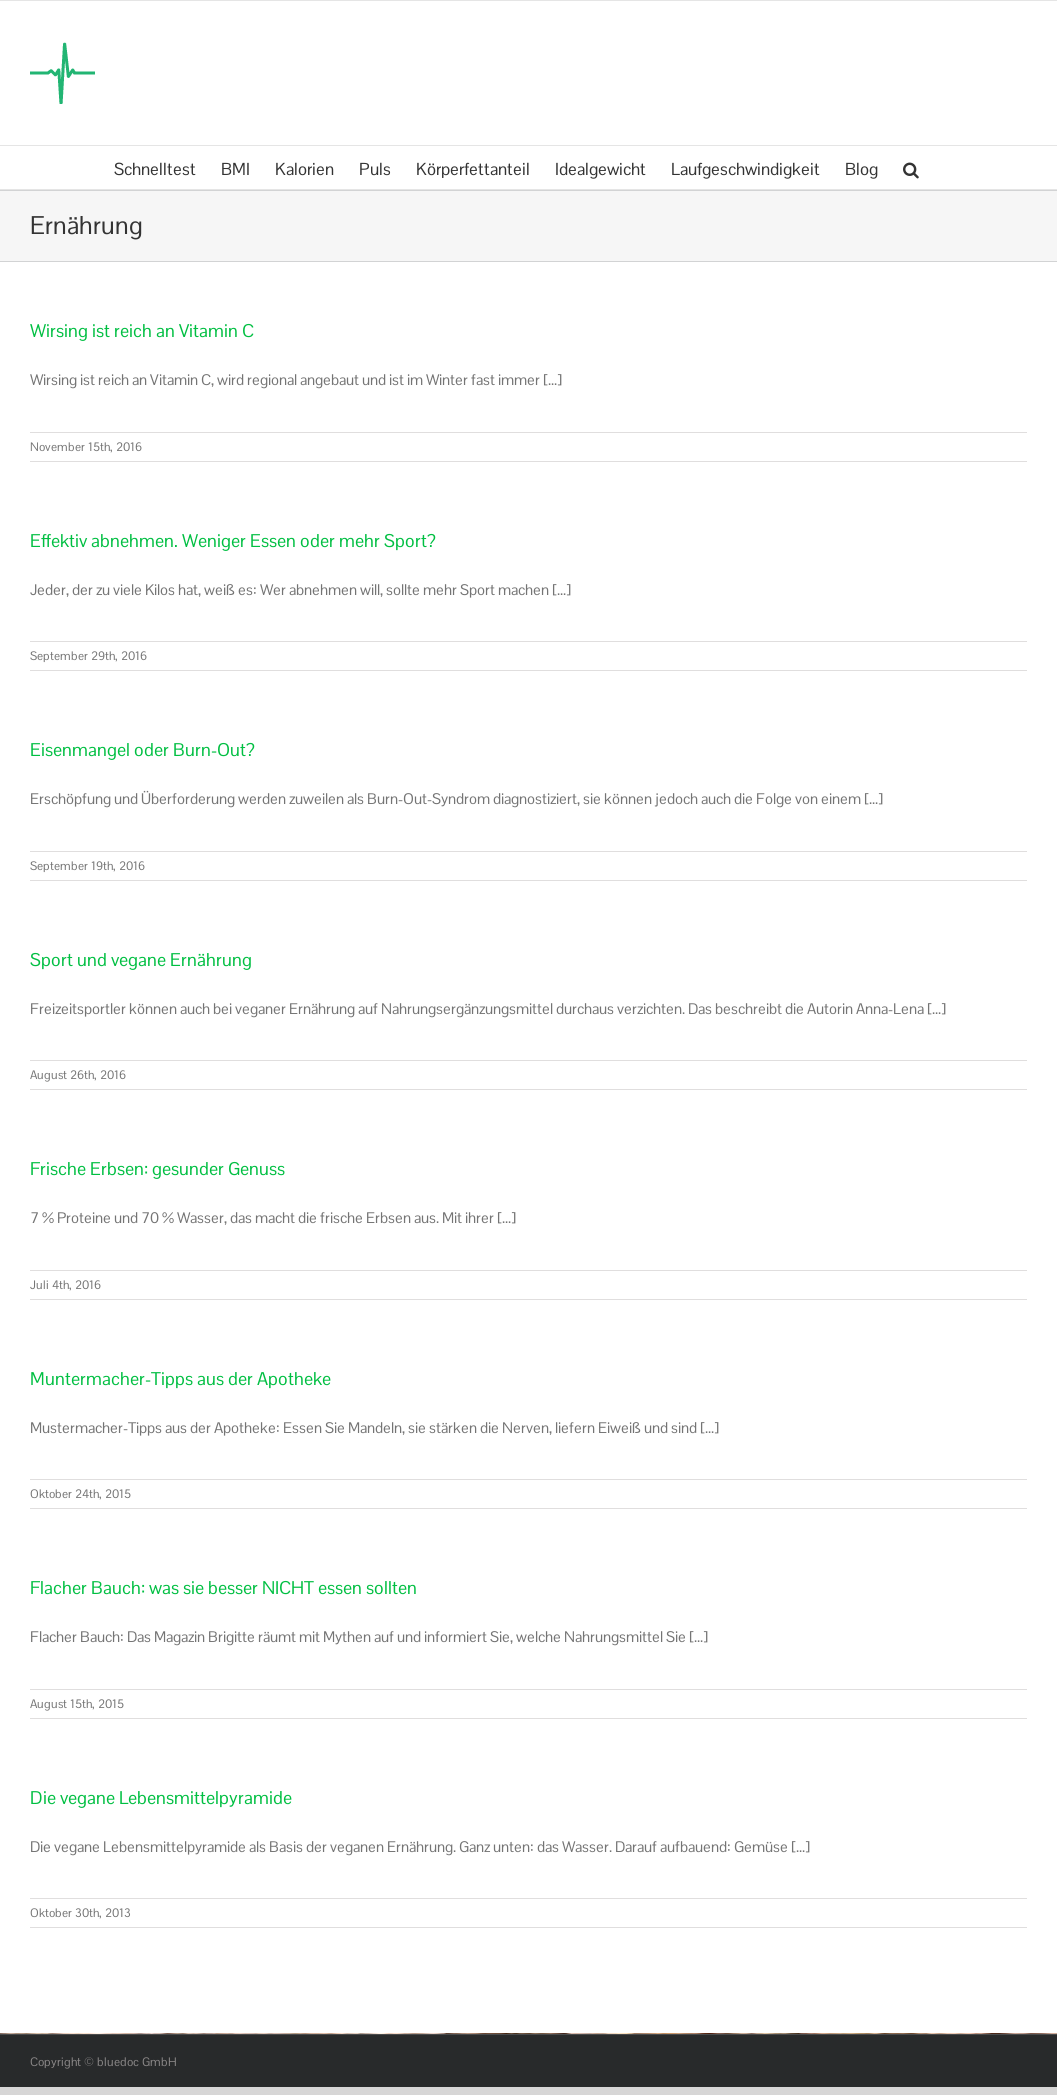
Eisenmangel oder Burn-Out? (142, 749)
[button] (911, 167)
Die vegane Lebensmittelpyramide (161, 1797)
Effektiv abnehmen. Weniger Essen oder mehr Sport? (233, 540)
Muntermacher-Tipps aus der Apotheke (180, 1378)
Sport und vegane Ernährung (141, 959)
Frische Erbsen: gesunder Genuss (157, 1168)
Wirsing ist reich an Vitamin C (142, 330)
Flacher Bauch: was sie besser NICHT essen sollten (223, 1587)
